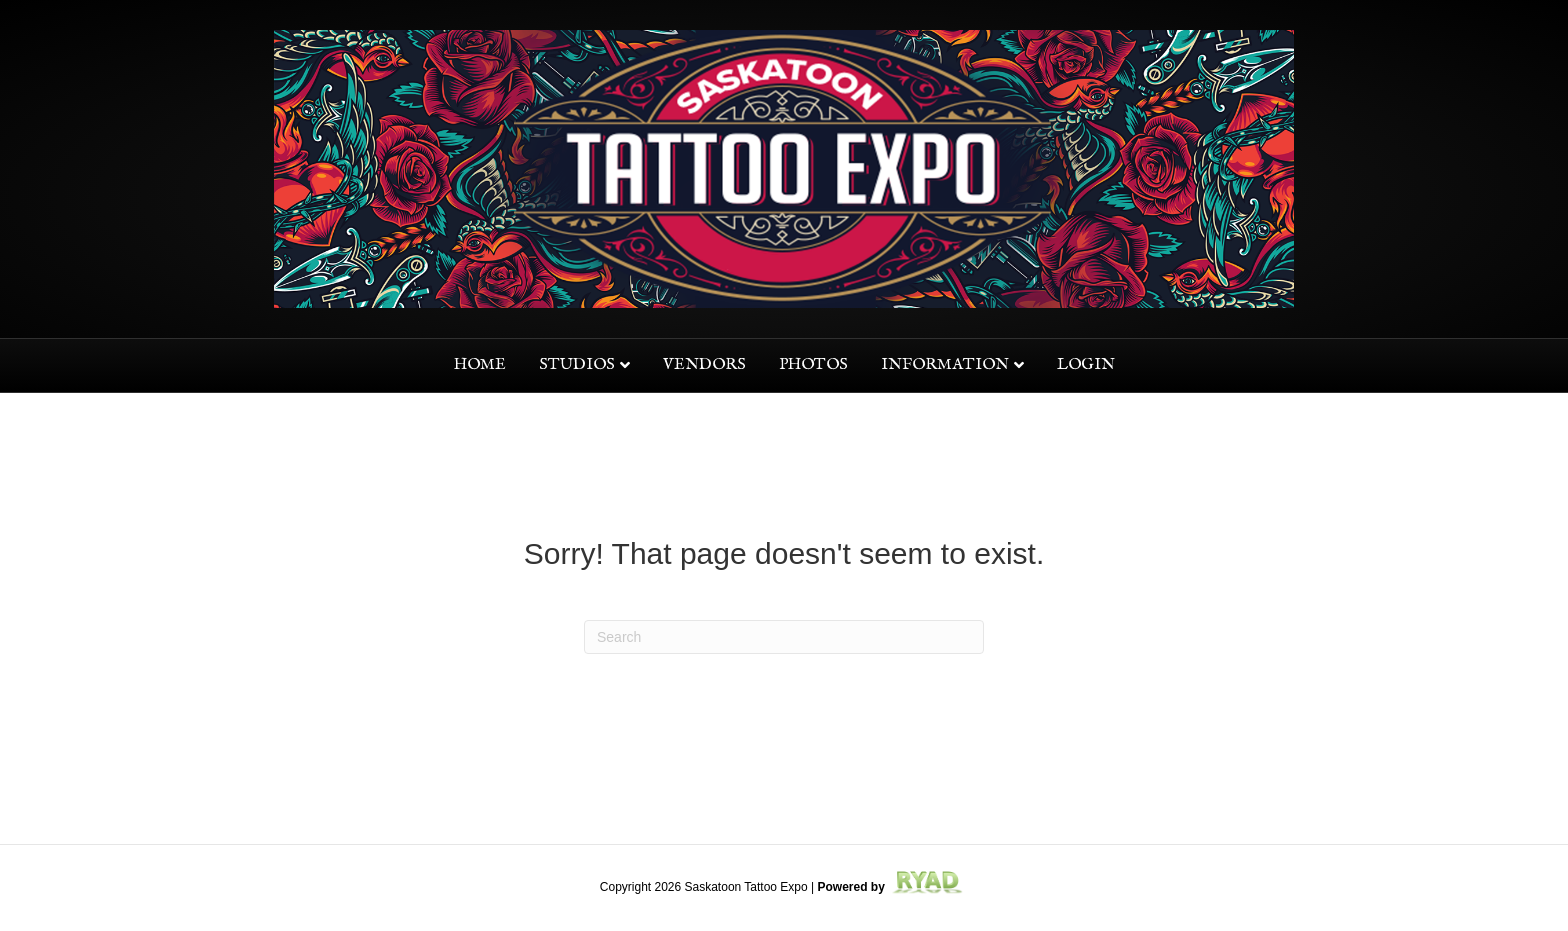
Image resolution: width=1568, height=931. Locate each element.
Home (480, 365)
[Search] (784, 637)
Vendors (704, 365)
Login (1086, 365)
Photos (813, 365)
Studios (577, 365)
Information (945, 365)
